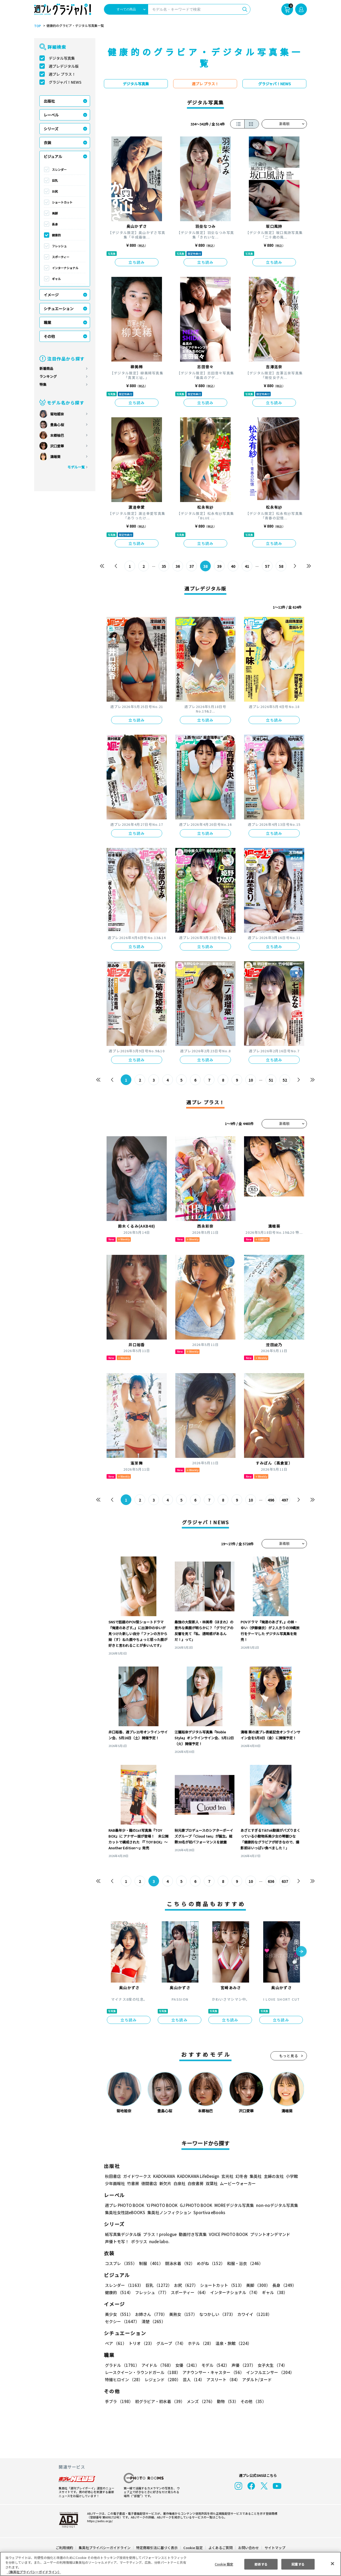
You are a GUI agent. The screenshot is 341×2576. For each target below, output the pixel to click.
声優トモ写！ (117, 2241)
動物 (226, 2401)
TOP (37, 25)
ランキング (48, 376)
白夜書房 (196, 2183)
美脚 (55, 213)
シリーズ (51, 128)
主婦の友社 (273, 2176)
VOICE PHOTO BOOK (227, 2234)
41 (247, 566)
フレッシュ (59, 246)
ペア (115, 2343)
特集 (42, 384)
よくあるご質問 (220, 2547)
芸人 (192, 2379)
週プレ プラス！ (62, 74)
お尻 (55, 191)
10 (251, 1080)
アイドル (156, 2365)
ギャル (56, 279)
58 (281, 566)
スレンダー (59, 169)
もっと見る (288, 2055)
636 (270, 1881)
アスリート (222, 2379)
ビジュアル (53, 156)
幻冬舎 (241, 2176)
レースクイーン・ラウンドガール (142, 2372)
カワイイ (252, 2314)
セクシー (288, 2314)
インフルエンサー (269, 2372)
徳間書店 (149, 2183)
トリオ (141, 2343)
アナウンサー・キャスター (212, 2372)
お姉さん (150, 2314)
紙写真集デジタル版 (123, 2234)
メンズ (199, 2401)
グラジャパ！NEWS (65, 82)
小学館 (291, 2176)
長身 (55, 224)
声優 (241, 2365)
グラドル (122, 2365)
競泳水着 (179, 2263)
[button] (301, 1951)
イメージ (51, 294)
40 (233, 566)
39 (219, 566)
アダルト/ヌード (255, 2379)
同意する (298, 2564)
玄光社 (227, 2176)
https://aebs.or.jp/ (99, 2521)
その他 (49, 336)
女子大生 (270, 2365)
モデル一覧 (76, 467)
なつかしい (215, 2314)
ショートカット (62, 202)
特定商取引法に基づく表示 (157, 2547)
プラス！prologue (159, 2234)
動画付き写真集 (192, 2234)
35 (164, 566)
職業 (47, 322)
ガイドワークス (137, 2176)
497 (284, 1500)
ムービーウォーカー (238, 2183)
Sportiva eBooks (208, 2212)
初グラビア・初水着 (159, 2401)
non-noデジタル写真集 (273, 2205)
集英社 (255, 2176)
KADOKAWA (164, 2176)
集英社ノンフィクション (168, 2212)
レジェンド (162, 2379)
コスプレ (120, 2263)
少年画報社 (115, 2183)
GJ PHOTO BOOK (193, 2205)
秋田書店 (113, 2176)
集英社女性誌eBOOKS (125, 2212)
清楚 (116, 2321)
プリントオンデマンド (268, 2234)
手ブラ (118, 2401)
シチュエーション (59, 308)
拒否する (260, 2564)
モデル (214, 2365)
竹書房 (133, 2183)
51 (271, 1080)
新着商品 (46, 368)
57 (267, 566)
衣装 (47, 142)
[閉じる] (332, 2563)
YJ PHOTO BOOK (160, 2205)
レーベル (51, 115)
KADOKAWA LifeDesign (198, 2176)
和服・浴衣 (243, 2263)
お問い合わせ (248, 2547)
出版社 (49, 101)
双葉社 (212, 2183)
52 (285, 1080)
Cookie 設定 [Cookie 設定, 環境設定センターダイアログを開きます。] (224, 2564)
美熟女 (182, 2314)
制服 (150, 2263)
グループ (170, 2343)
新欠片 (165, 2183)
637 (284, 1881)
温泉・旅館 (232, 2343)
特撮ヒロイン (123, 2379)
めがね (209, 2263)
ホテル (199, 2343)
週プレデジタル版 (64, 66)
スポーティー (60, 257)
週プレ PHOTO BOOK (124, 2205)
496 (270, 1500)
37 (191, 566)
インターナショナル (65, 268)
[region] (170, 2564)
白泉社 (179, 2183)
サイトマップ (274, 2547)
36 (178, 566)
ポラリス (139, 2241)
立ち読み (136, 262)
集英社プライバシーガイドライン (105, 2547)
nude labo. (159, 2241)
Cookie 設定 (193, 2547)
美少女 (118, 2314)
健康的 (56, 235)
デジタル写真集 (62, 58)
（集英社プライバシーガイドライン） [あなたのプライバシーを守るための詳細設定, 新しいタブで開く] (34, 2572)
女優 (186, 2365)
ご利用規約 (64, 2547)
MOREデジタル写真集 (231, 2205)
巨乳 (55, 180)
